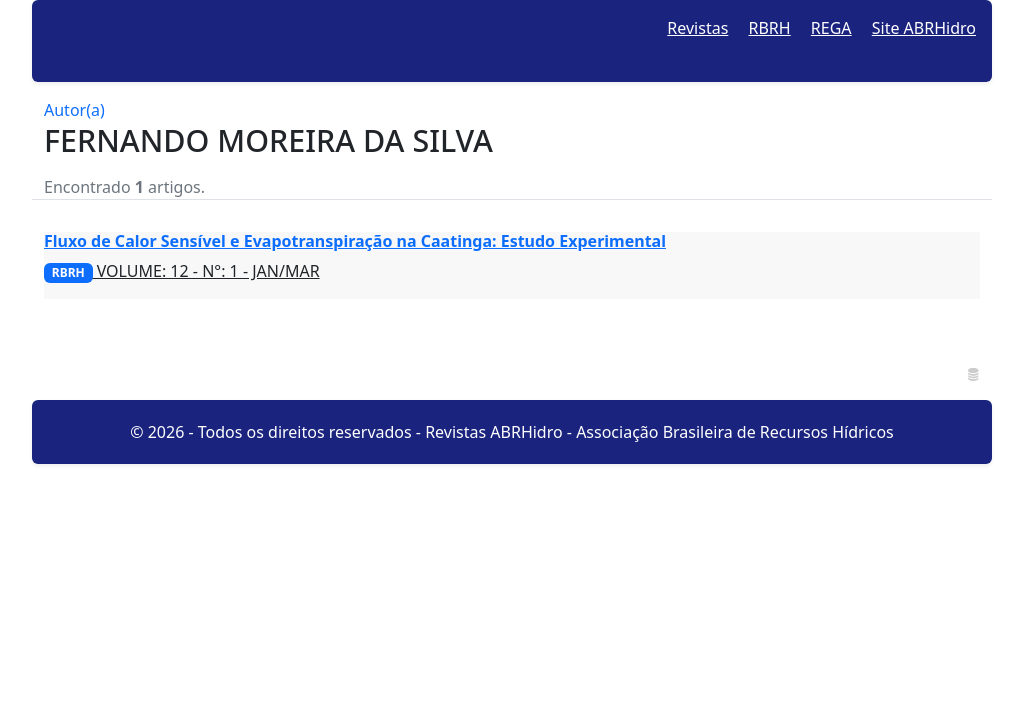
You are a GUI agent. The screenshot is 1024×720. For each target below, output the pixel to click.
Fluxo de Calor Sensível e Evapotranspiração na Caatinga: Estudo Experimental (355, 241)
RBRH (770, 28)
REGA (831, 28)
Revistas (697, 28)
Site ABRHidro (924, 28)
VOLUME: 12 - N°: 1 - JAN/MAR (182, 271)
